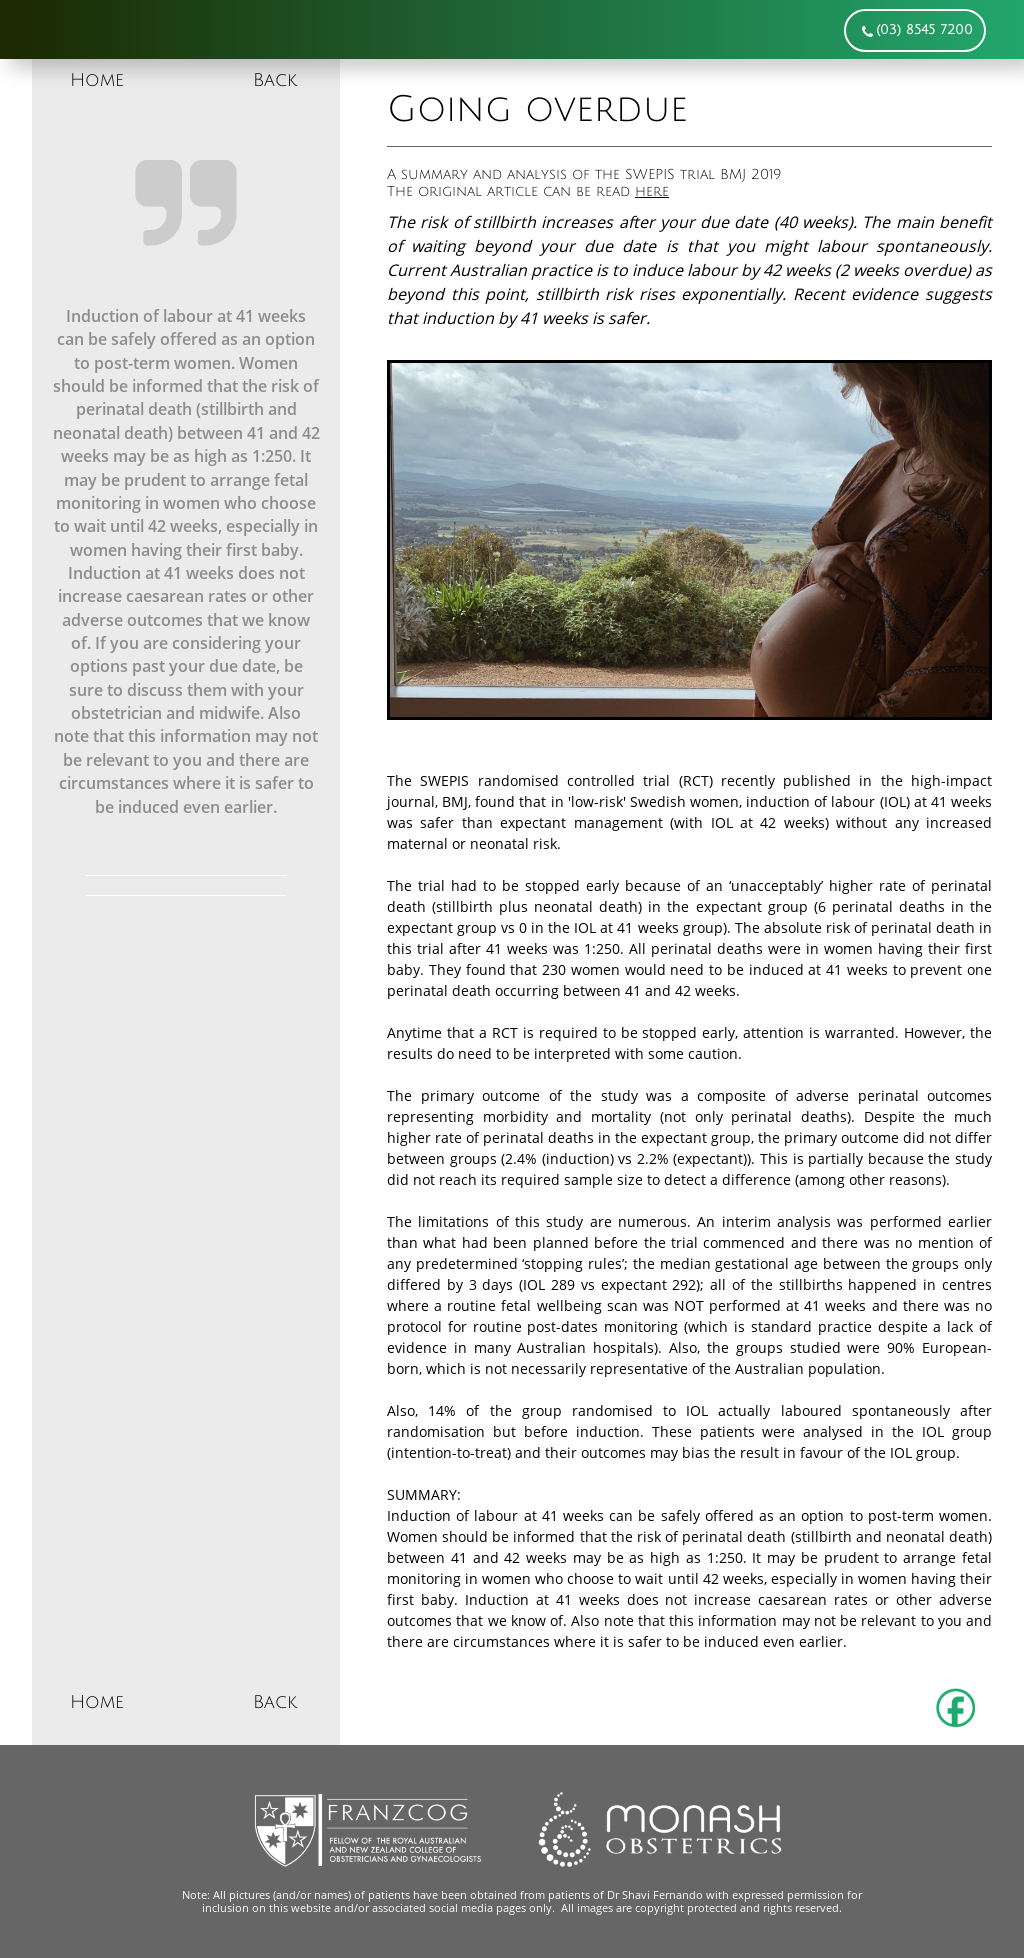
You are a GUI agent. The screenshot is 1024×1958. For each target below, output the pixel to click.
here (652, 191)
